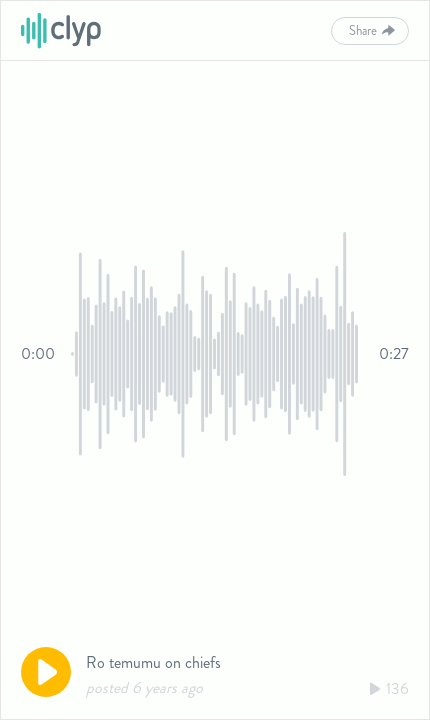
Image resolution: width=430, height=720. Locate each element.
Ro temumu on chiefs (153, 662)
